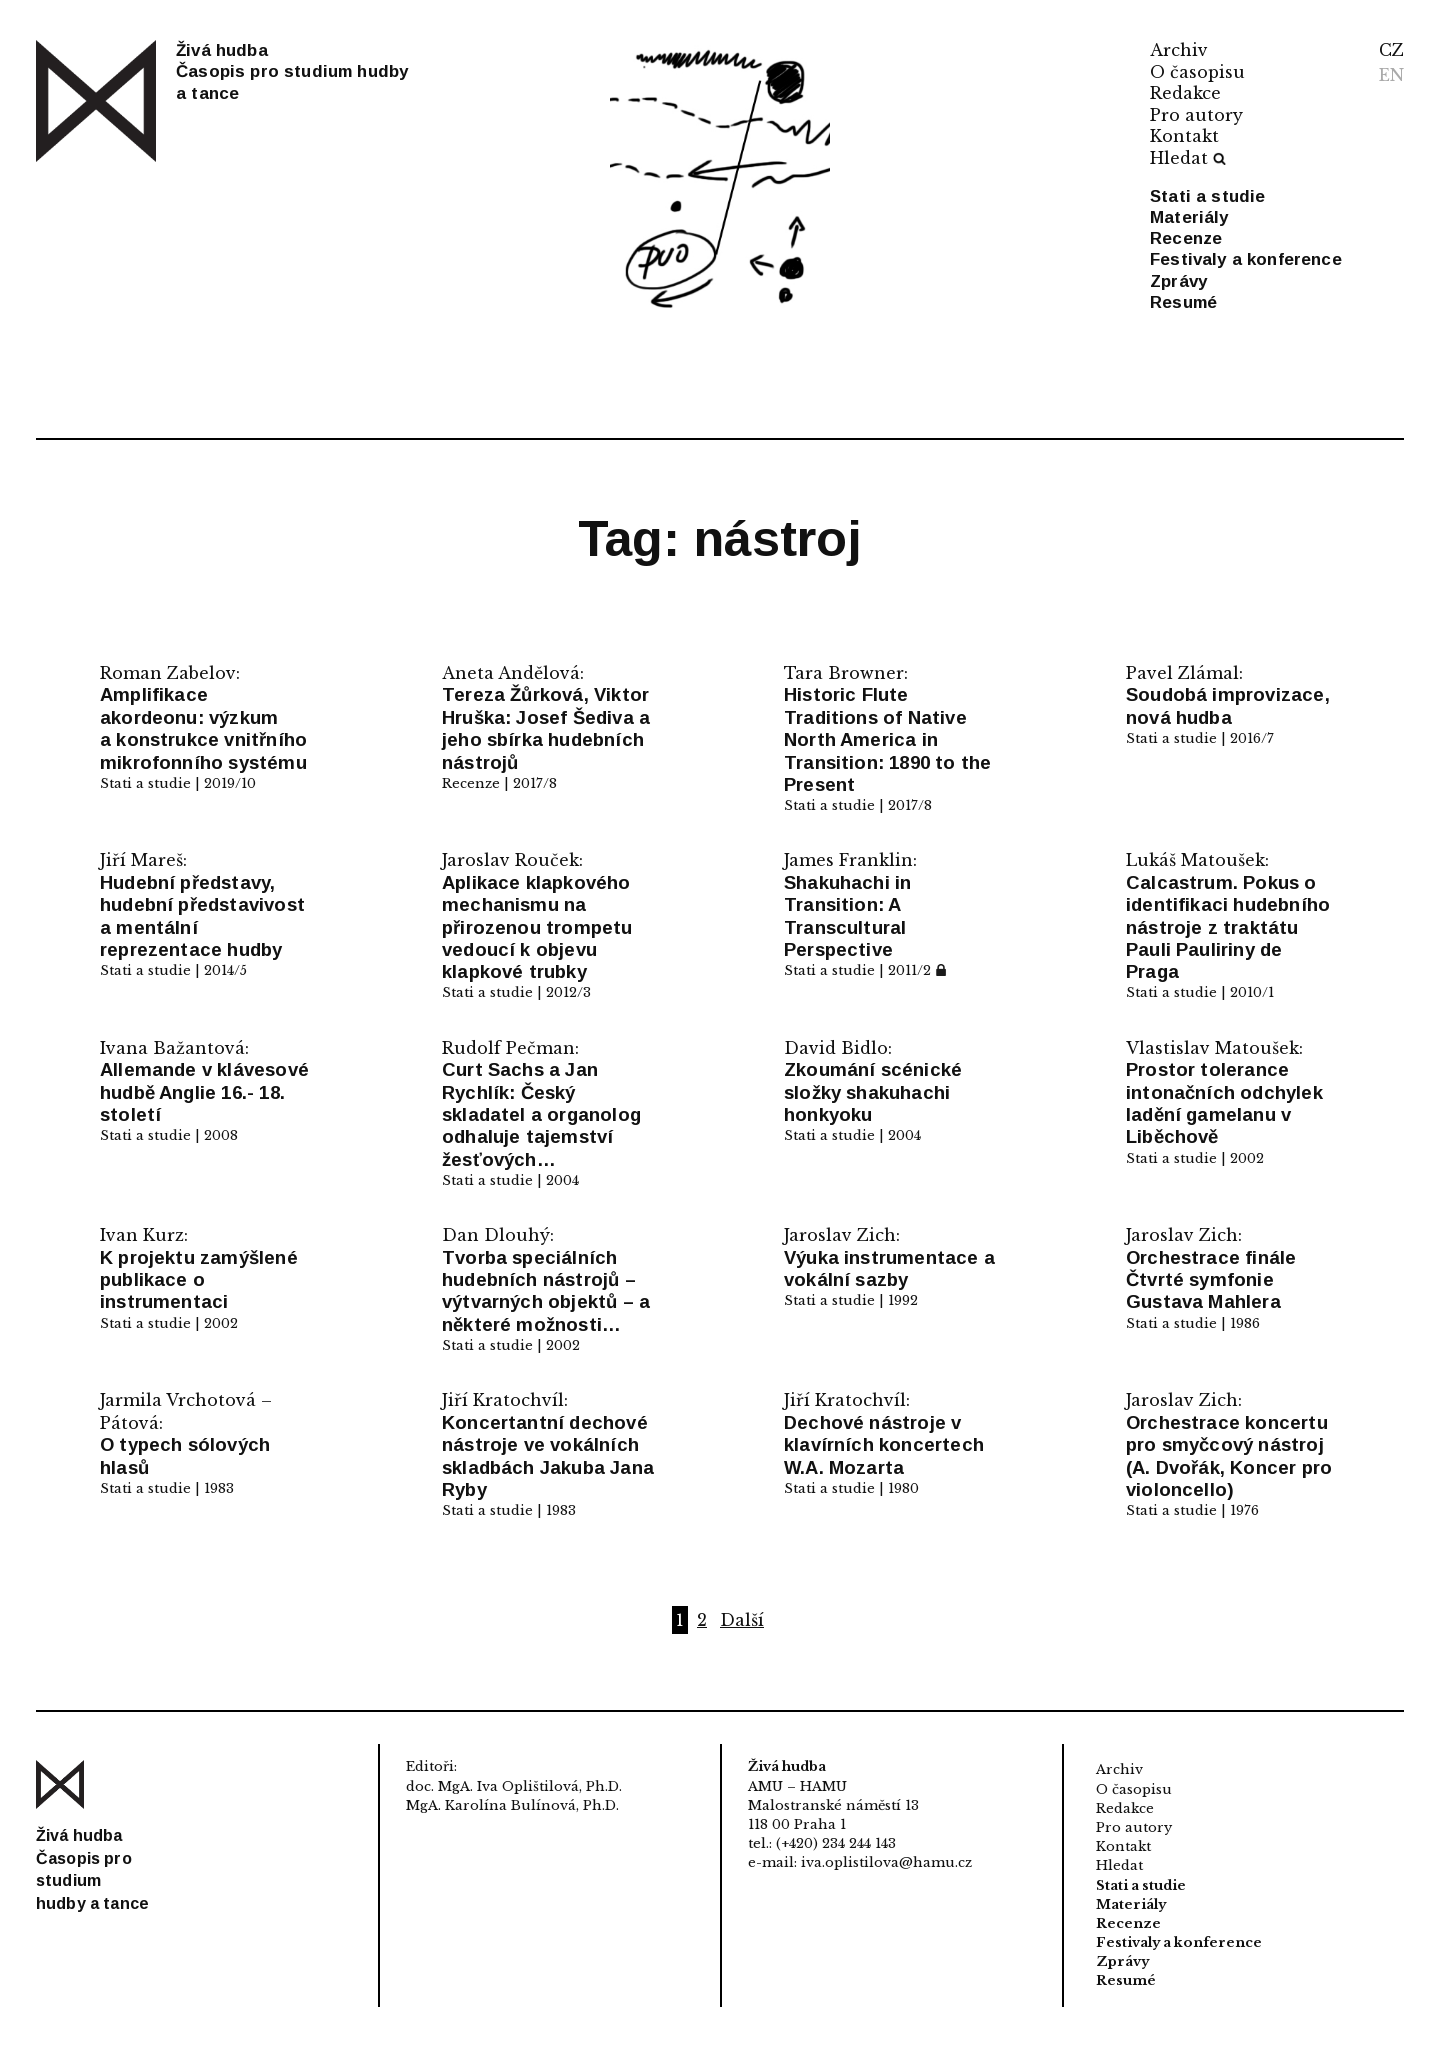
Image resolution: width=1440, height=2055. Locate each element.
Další (742, 1620)
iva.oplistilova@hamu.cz (886, 1862)
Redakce (1185, 93)
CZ (1391, 50)
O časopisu (1197, 72)
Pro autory (1196, 115)
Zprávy (1178, 281)
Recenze (1186, 238)
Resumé (1183, 302)
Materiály (1189, 217)
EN (1391, 75)
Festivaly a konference (1246, 259)
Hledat (1188, 158)
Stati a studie (1207, 196)
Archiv (1179, 50)
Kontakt (1184, 136)
